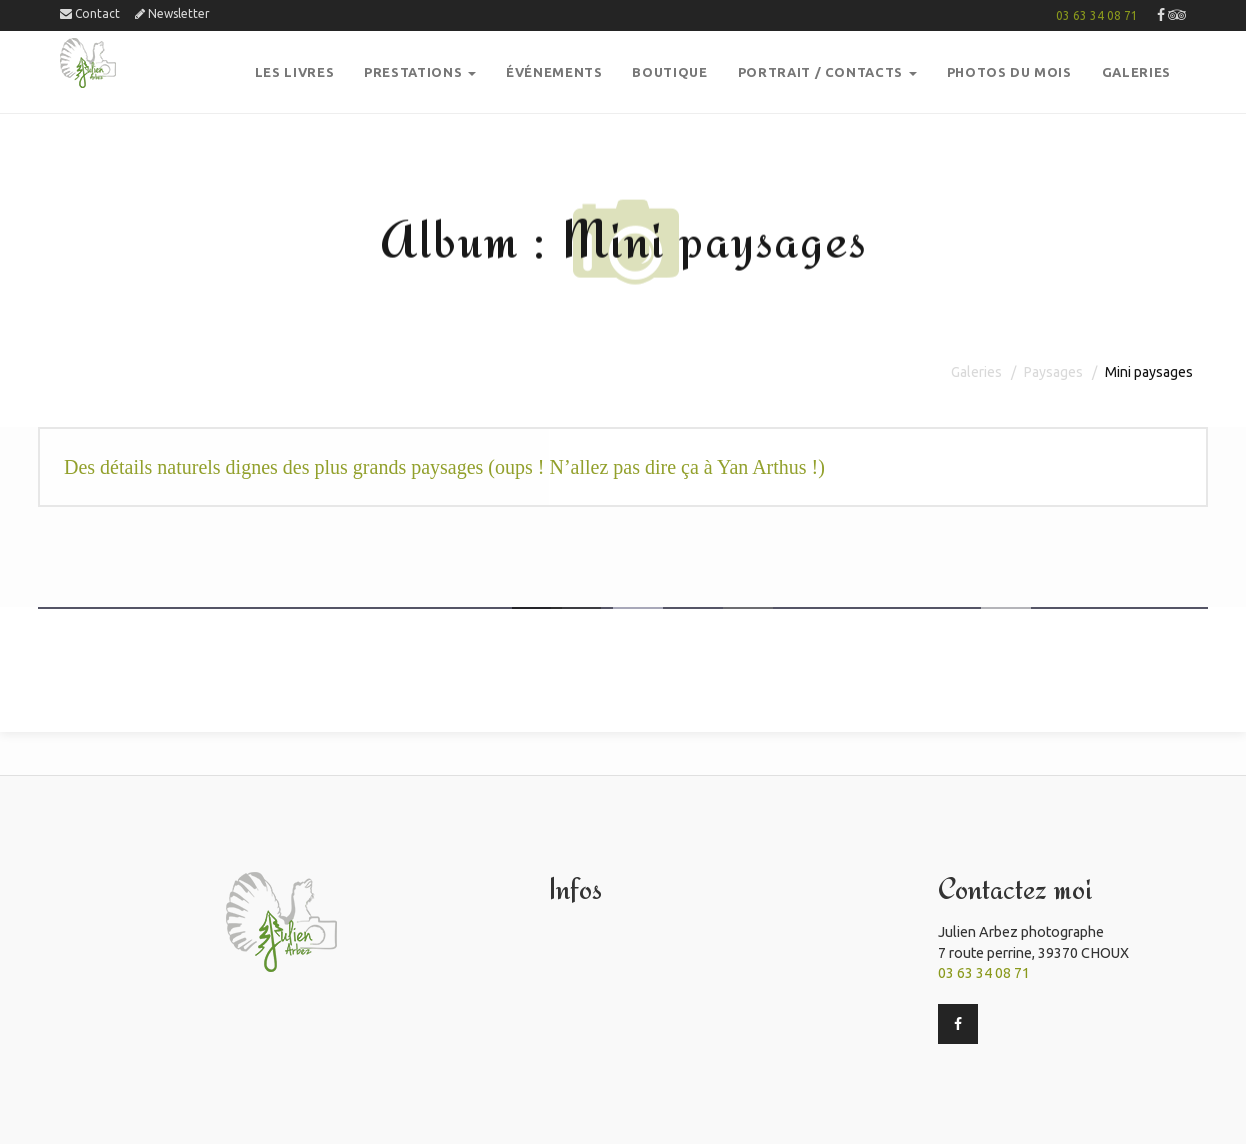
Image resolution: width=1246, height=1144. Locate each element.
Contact (90, 13)
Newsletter (172, 13)
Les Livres (295, 72)
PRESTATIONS (420, 72)
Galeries (976, 372)
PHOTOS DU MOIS (1009, 72)
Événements (554, 72)
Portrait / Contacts (827, 72)
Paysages (1053, 372)
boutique (669, 72)
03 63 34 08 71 (1097, 15)
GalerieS (1136, 72)
